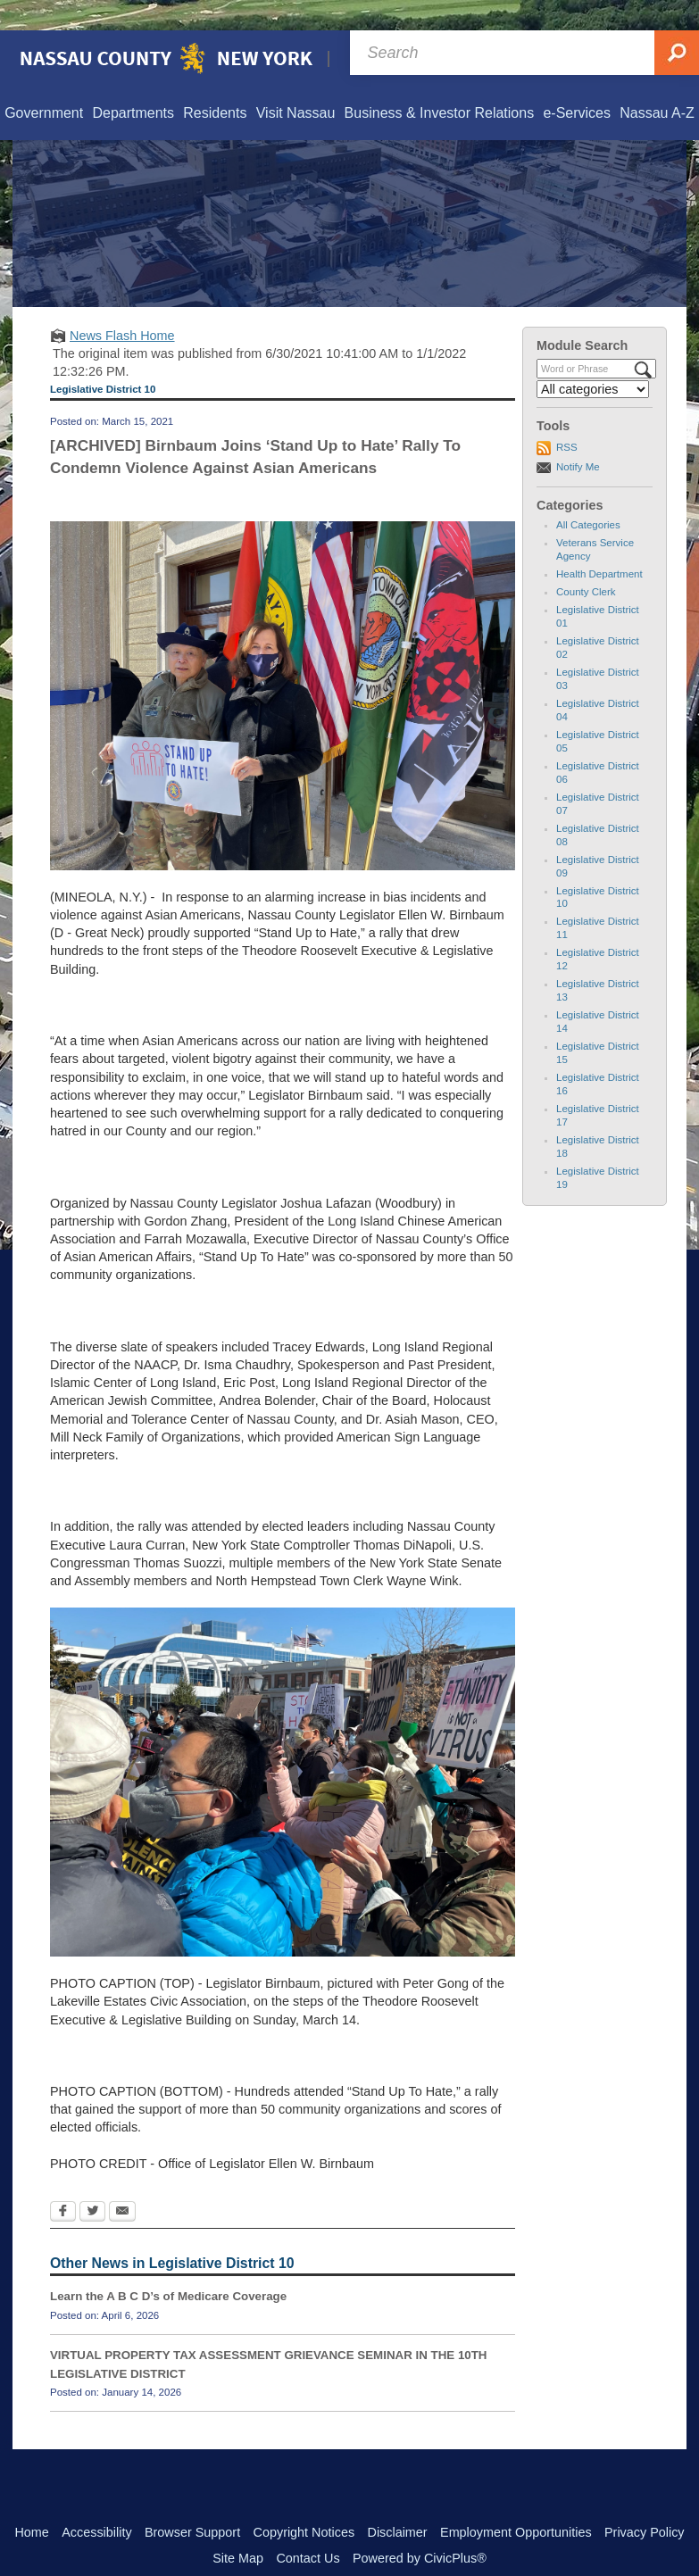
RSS (567, 416)
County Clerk (586, 561)
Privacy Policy (644, 2502)
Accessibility (96, 2502)
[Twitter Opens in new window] (92, 2182)
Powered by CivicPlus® (420, 2528)
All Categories (588, 494)
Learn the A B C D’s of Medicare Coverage (168, 2266)
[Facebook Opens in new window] (63, 2182)
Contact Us (307, 2528)
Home (31, 2502)
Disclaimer (397, 2502)
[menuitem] (43, 83)
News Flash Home (122, 305)
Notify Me (578, 436)
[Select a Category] (593, 359)
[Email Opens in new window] (122, 2182)
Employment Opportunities (516, 2502)
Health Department (599, 543)
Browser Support (192, 2502)
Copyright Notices (304, 2502)
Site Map (237, 2528)
